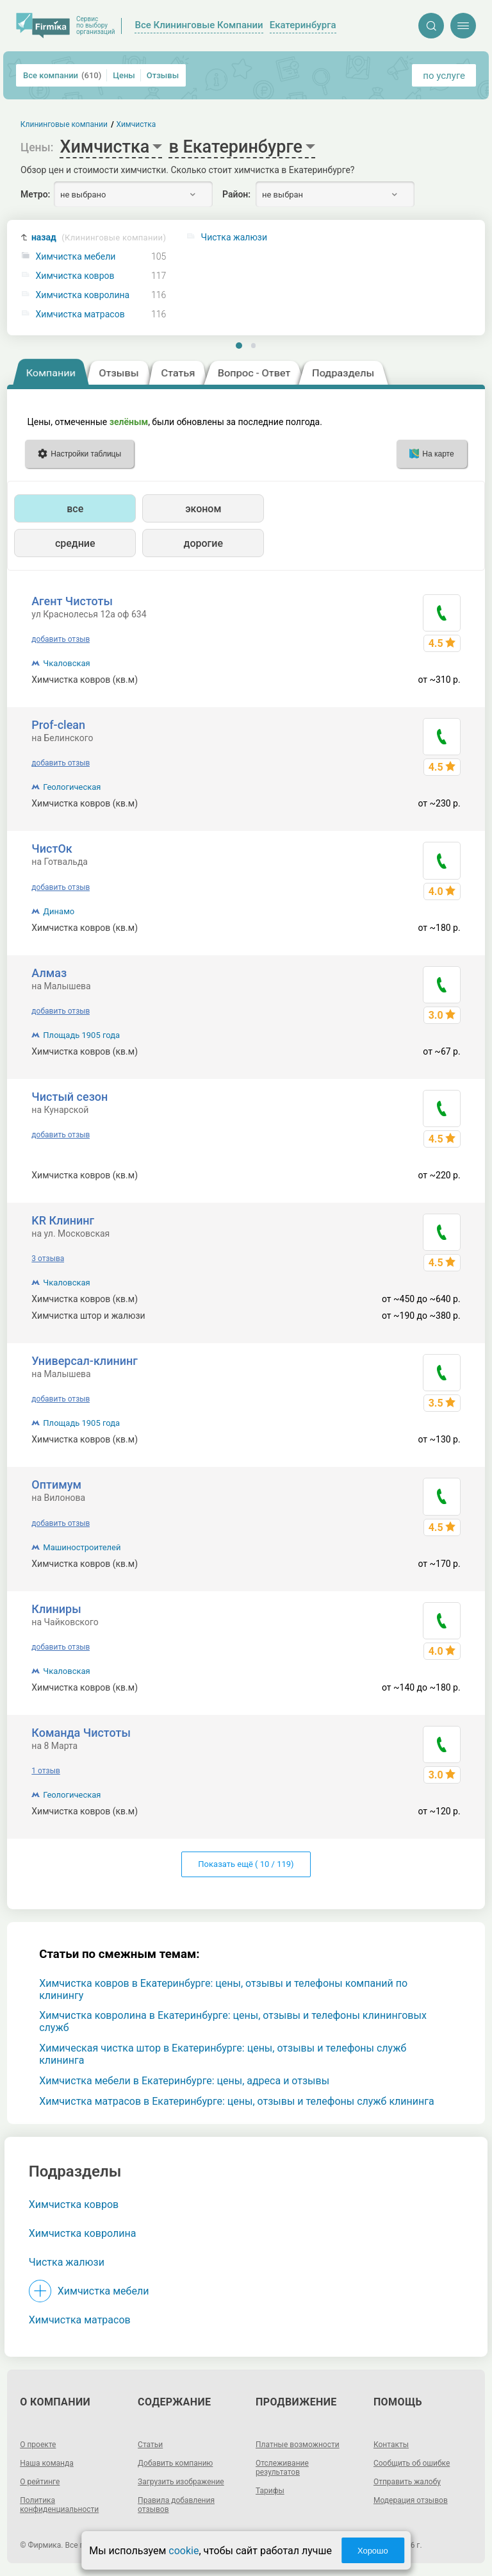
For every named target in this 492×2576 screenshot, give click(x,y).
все (75, 509)
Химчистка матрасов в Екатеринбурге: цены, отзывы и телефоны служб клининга (236, 2101)
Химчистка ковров (75, 276)
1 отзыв (45, 1770)
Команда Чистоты (81, 1732)
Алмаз (49, 973)
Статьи (150, 2444)
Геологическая (72, 787)
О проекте (38, 2444)
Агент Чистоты (72, 601)
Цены (124, 75)
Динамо (58, 911)
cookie (183, 2551)
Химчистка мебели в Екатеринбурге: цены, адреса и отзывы (184, 2081)
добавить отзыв (60, 639)
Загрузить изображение (181, 2481)
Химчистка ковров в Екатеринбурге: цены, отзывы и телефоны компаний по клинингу (223, 1989)
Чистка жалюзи (66, 2262)
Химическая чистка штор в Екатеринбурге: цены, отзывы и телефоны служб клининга (222, 2054)
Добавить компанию (175, 2463)
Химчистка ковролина (83, 295)
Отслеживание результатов (282, 2468)
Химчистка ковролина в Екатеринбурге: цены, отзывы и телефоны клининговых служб (233, 2021)
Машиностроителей (81, 1547)
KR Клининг (62, 1220)
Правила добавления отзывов (176, 2505)
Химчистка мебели (76, 257)
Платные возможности (298, 2444)
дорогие (203, 543)
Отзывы (163, 75)
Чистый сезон (69, 1096)
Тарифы (270, 2490)
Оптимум (56, 1484)
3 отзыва (47, 1258)
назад (98, 237)
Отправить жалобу (407, 2481)
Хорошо (372, 2550)
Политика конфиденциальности (59, 2505)
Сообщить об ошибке (411, 2463)
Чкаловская (66, 663)
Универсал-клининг (84, 1360)
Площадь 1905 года (81, 1035)
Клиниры (56, 1609)
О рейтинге (40, 2481)
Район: (236, 194)
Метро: (35, 194)
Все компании (62, 75)
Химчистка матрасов (80, 314)
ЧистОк (51, 848)
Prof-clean (58, 725)
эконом (203, 509)
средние (75, 543)
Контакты (391, 2444)
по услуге (444, 75)
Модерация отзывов (410, 2500)
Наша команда (47, 2463)
